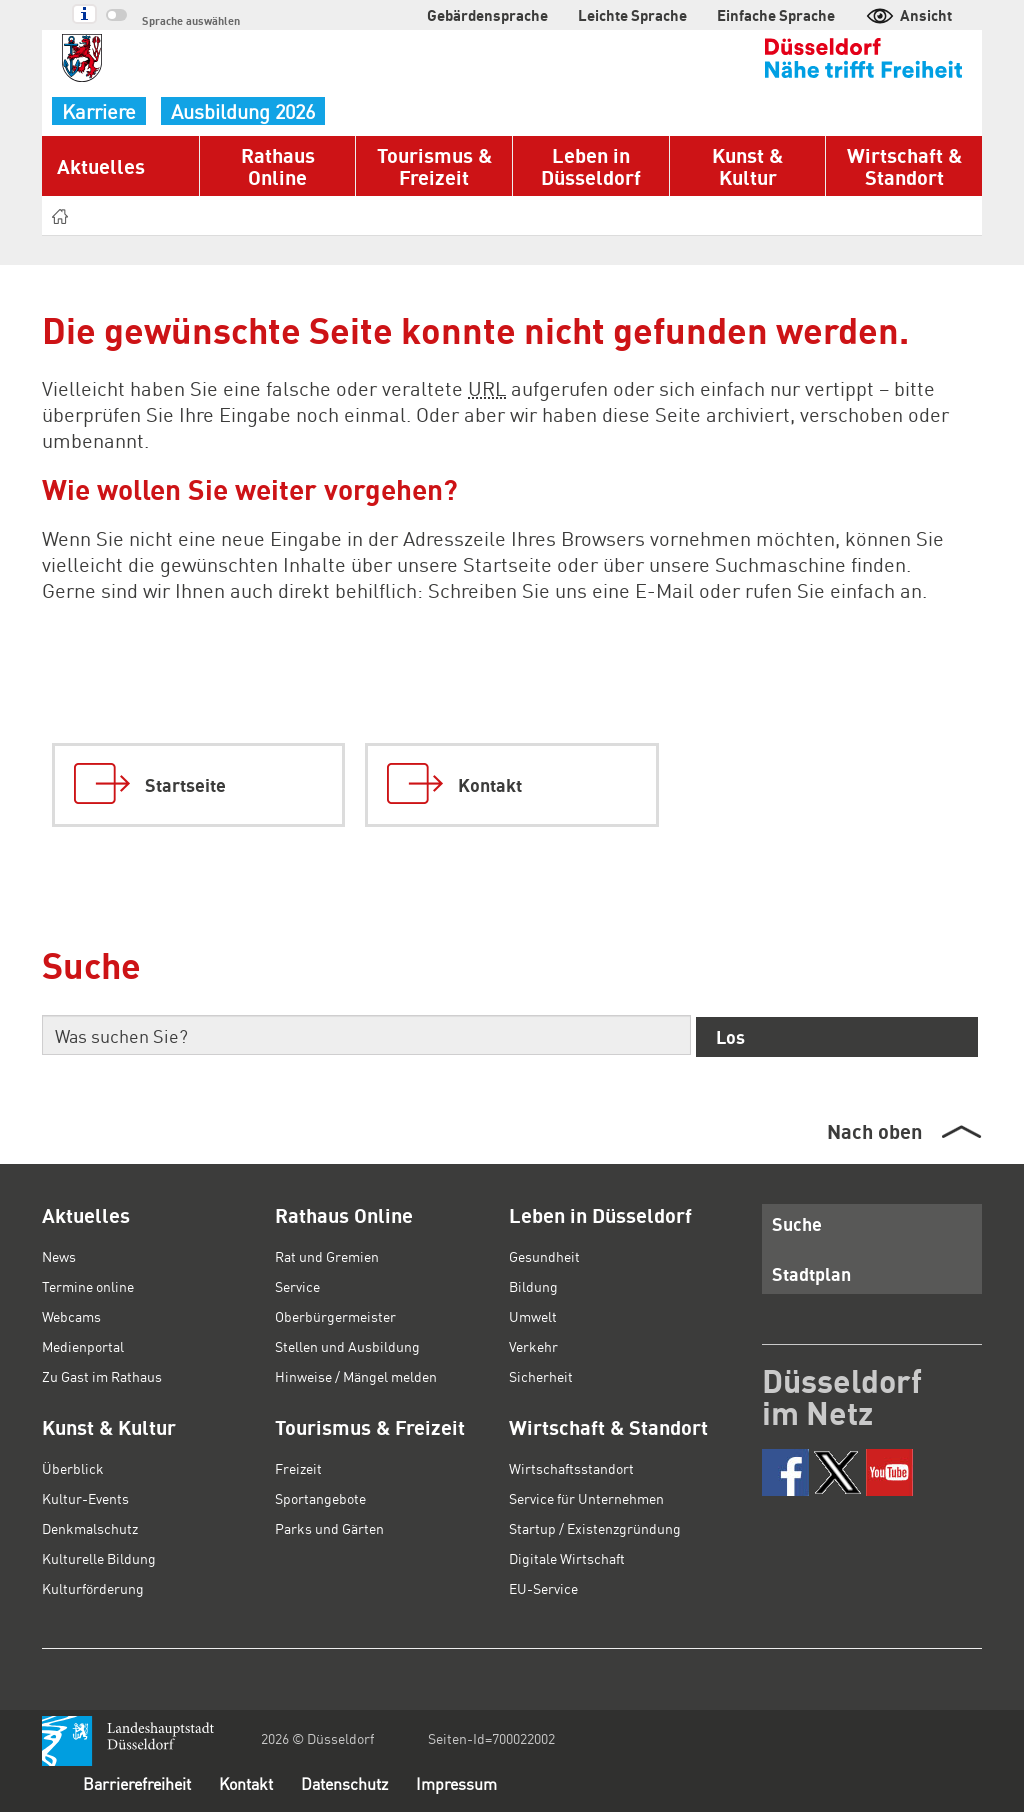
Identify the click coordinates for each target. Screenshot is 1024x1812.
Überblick (73, 1468)
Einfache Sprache (776, 15)
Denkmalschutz (90, 1528)
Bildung (533, 1286)
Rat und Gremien (327, 1256)
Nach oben (874, 1131)
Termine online (88, 1286)
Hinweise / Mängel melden (356, 1376)
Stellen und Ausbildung (347, 1346)
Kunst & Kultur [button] (747, 166)
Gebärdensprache (487, 15)
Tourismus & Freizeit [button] (434, 166)
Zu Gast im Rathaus (102, 1376)
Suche (797, 1223)
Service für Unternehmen (586, 1498)
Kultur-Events (85, 1498)
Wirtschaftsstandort (571, 1468)
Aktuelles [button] (101, 166)
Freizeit (298, 1468)
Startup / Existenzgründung (595, 1528)
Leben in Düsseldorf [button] (591, 166)
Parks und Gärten (329, 1528)
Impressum (456, 1783)
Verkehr (533, 1346)
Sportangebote (320, 1498)
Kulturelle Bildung (99, 1558)
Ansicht (908, 15)
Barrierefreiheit (137, 1783)
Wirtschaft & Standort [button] (904, 166)
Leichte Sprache (632, 15)
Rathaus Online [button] (278, 166)
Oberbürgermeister (335, 1316)
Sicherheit (541, 1376)
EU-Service (543, 1588)
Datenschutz (344, 1783)
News (59, 1256)
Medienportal (83, 1346)
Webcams (71, 1316)
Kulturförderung (93, 1588)
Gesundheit (544, 1256)
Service (297, 1286)
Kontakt (246, 1783)
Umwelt (533, 1316)
